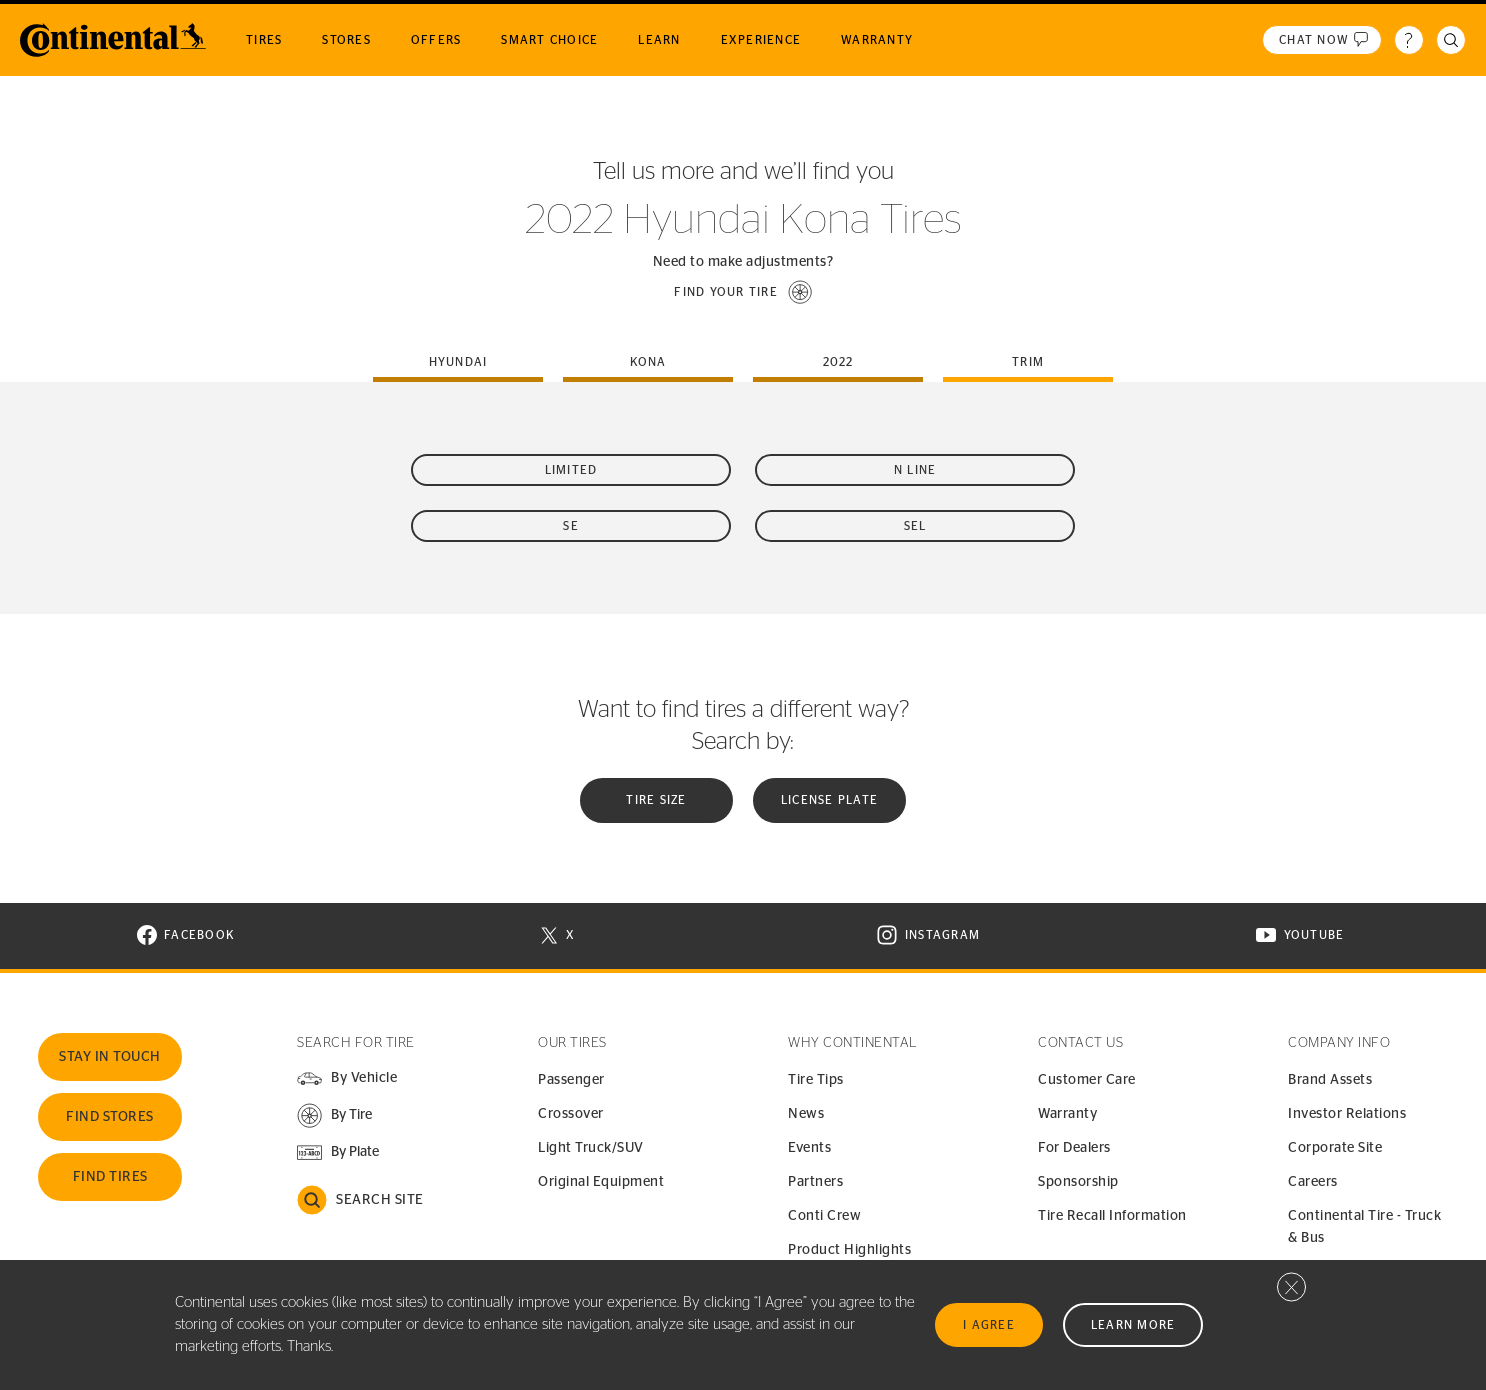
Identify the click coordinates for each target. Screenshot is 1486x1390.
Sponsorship (1078, 1182)
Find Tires (110, 1177)
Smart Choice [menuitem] (549, 40)
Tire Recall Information (1112, 1216)
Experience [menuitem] (761, 40)
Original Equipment (601, 1182)
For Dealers (1074, 1148)
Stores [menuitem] (346, 40)
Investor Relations (1347, 1114)
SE (571, 526)
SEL (915, 526)
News (806, 1114)
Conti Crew (824, 1216)
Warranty (1067, 1114)
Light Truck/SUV (591, 1148)
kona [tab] (648, 362)
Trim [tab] (1028, 362)
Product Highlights (849, 1250)
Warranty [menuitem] (877, 40)
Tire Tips (816, 1080)
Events (809, 1148)
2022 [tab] (838, 362)
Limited (571, 470)
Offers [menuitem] (436, 40)
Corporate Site (1335, 1148)
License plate (829, 800)
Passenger (571, 1080)
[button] (743, 292)
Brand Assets (1330, 1080)
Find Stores (110, 1117)
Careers (1313, 1182)
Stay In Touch (110, 1057)
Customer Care (1087, 1080)
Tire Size (656, 800)
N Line (915, 470)
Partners (815, 1182)
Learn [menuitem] (659, 40)
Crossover (571, 1114)
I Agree (989, 1325)
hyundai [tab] (458, 362)
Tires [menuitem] (264, 40)
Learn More (1133, 1325)
